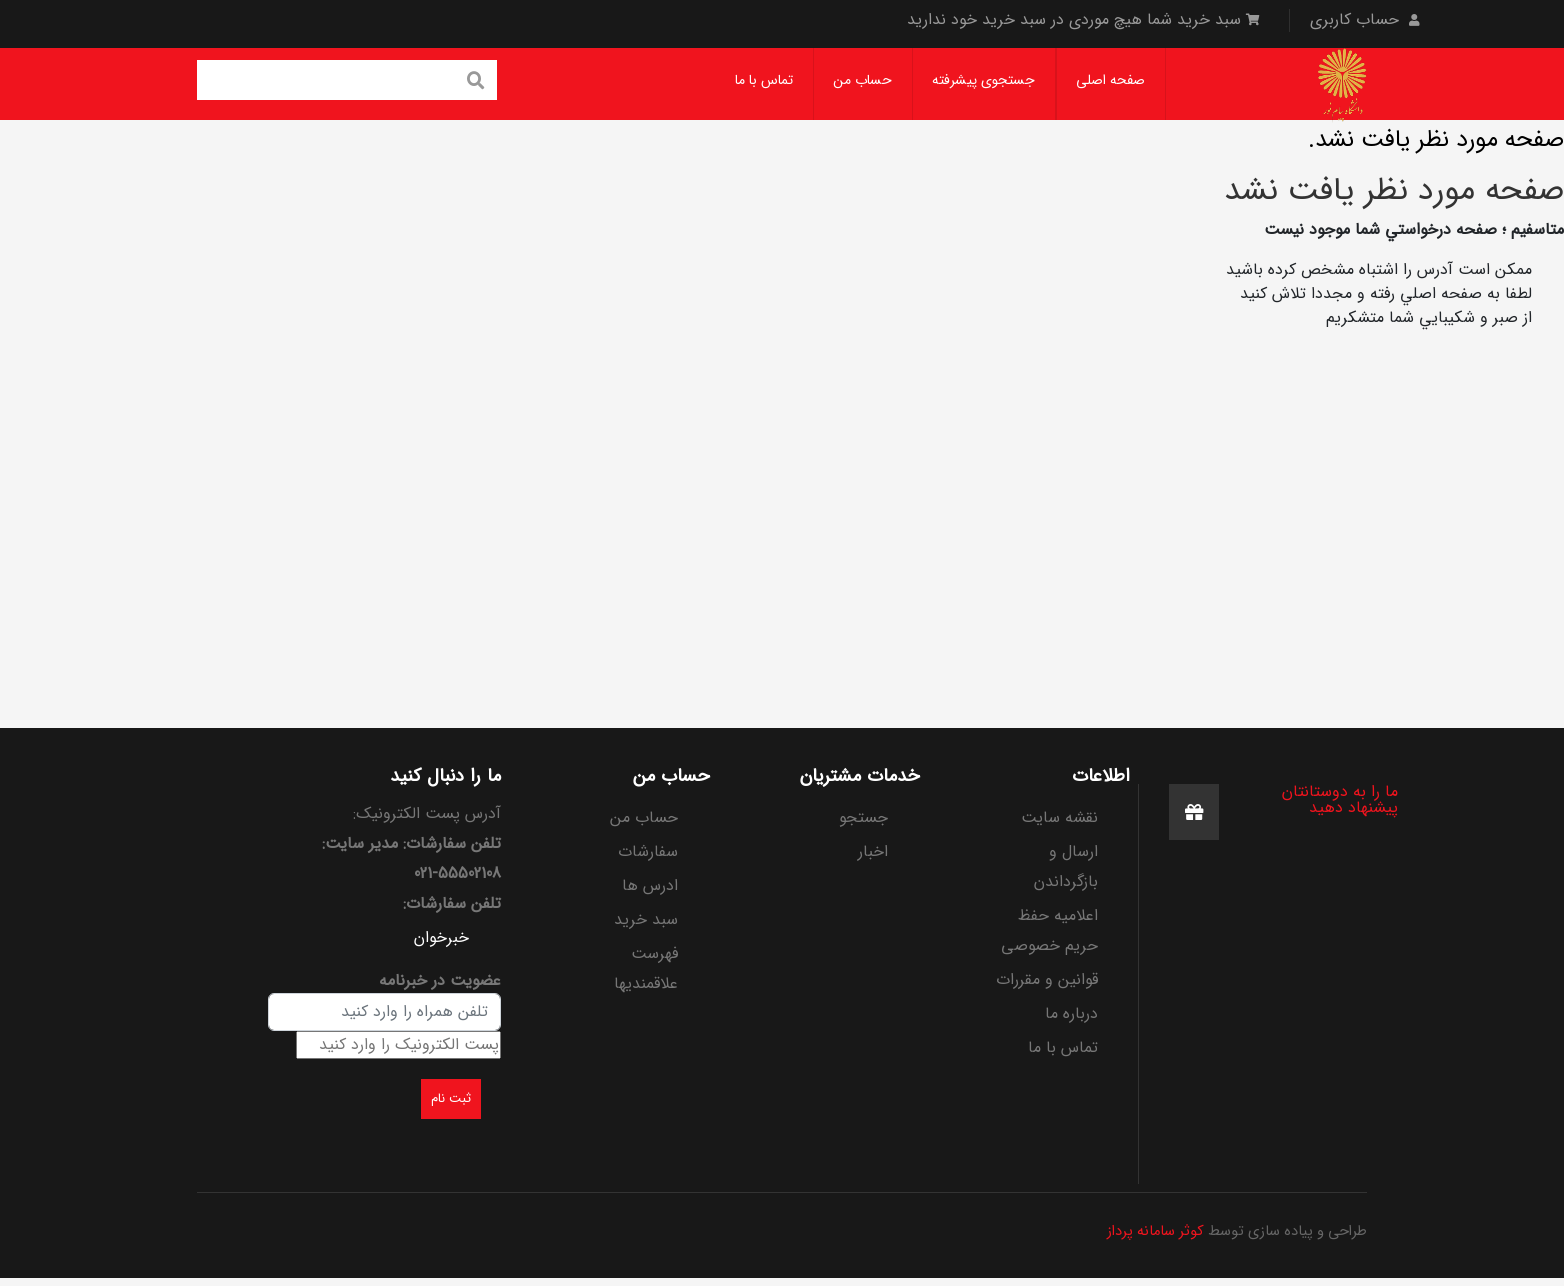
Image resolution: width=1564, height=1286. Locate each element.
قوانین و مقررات (1047, 979)
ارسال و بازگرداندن (1066, 866)
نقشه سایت (1059, 817)
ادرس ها (650, 885)
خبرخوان (441, 937)
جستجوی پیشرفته (983, 80)
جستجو (863, 817)
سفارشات (648, 851)
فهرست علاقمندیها (646, 968)
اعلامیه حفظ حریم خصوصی (1049, 930)
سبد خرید (646, 919)
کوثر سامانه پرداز (1155, 1231)
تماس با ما (764, 80)
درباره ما (1071, 1013)
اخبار (873, 851)
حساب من (862, 80)
